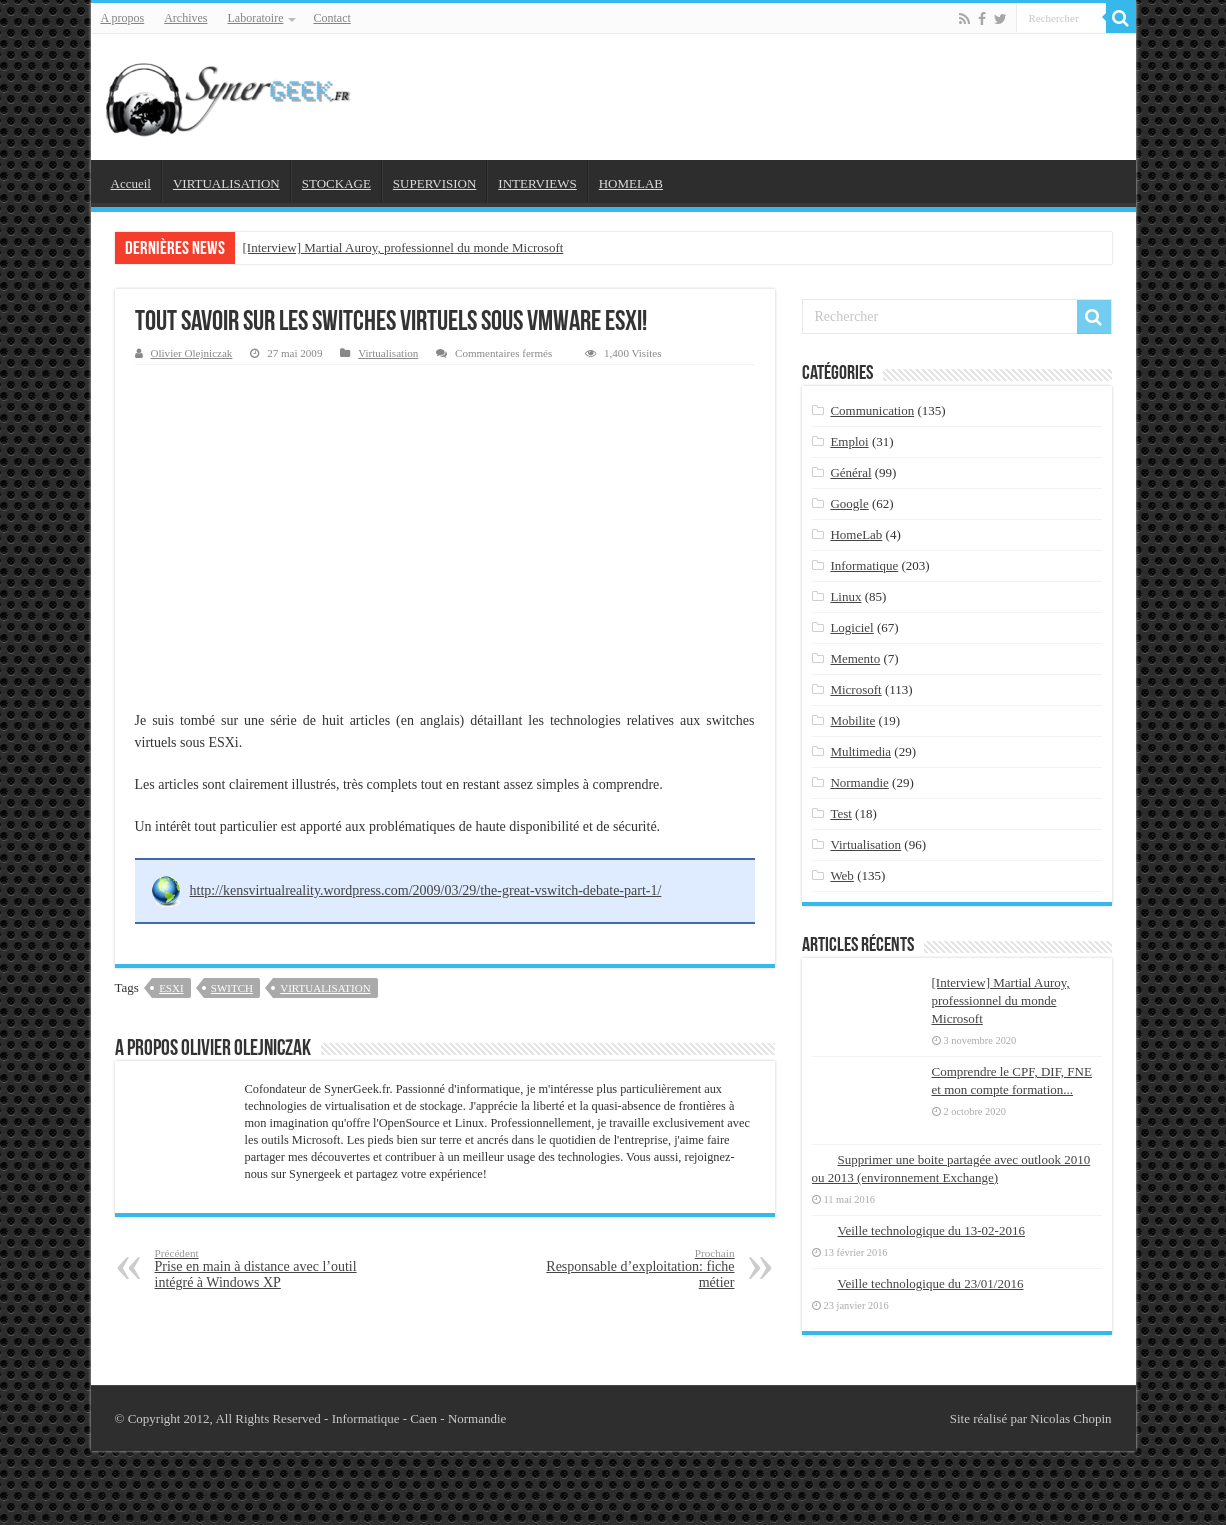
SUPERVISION (434, 183)
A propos (123, 18)
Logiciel (851, 627)
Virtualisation (388, 353)
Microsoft (855, 689)
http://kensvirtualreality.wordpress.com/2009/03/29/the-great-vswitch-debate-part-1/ (426, 890)
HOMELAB (631, 183)
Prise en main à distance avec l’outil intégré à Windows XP (257, 1268)
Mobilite (852, 720)
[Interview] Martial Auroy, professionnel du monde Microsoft (403, 247)
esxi (171, 988)
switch (232, 988)
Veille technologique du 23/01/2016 (931, 1283)
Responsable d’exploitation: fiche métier (632, 1268)
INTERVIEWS (537, 183)
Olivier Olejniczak (192, 353)
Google (849, 503)
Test (840, 813)
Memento (855, 658)
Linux (845, 596)
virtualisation (325, 988)
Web (842, 875)
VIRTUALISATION (226, 183)
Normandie (859, 782)
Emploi (849, 441)
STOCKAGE (336, 183)
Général (850, 472)
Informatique (864, 565)
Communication (872, 410)
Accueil (131, 183)
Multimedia (860, 751)
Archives (185, 18)
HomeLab (856, 534)
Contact (331, 18)
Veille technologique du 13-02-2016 (931, 1230)
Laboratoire (256, 18)
